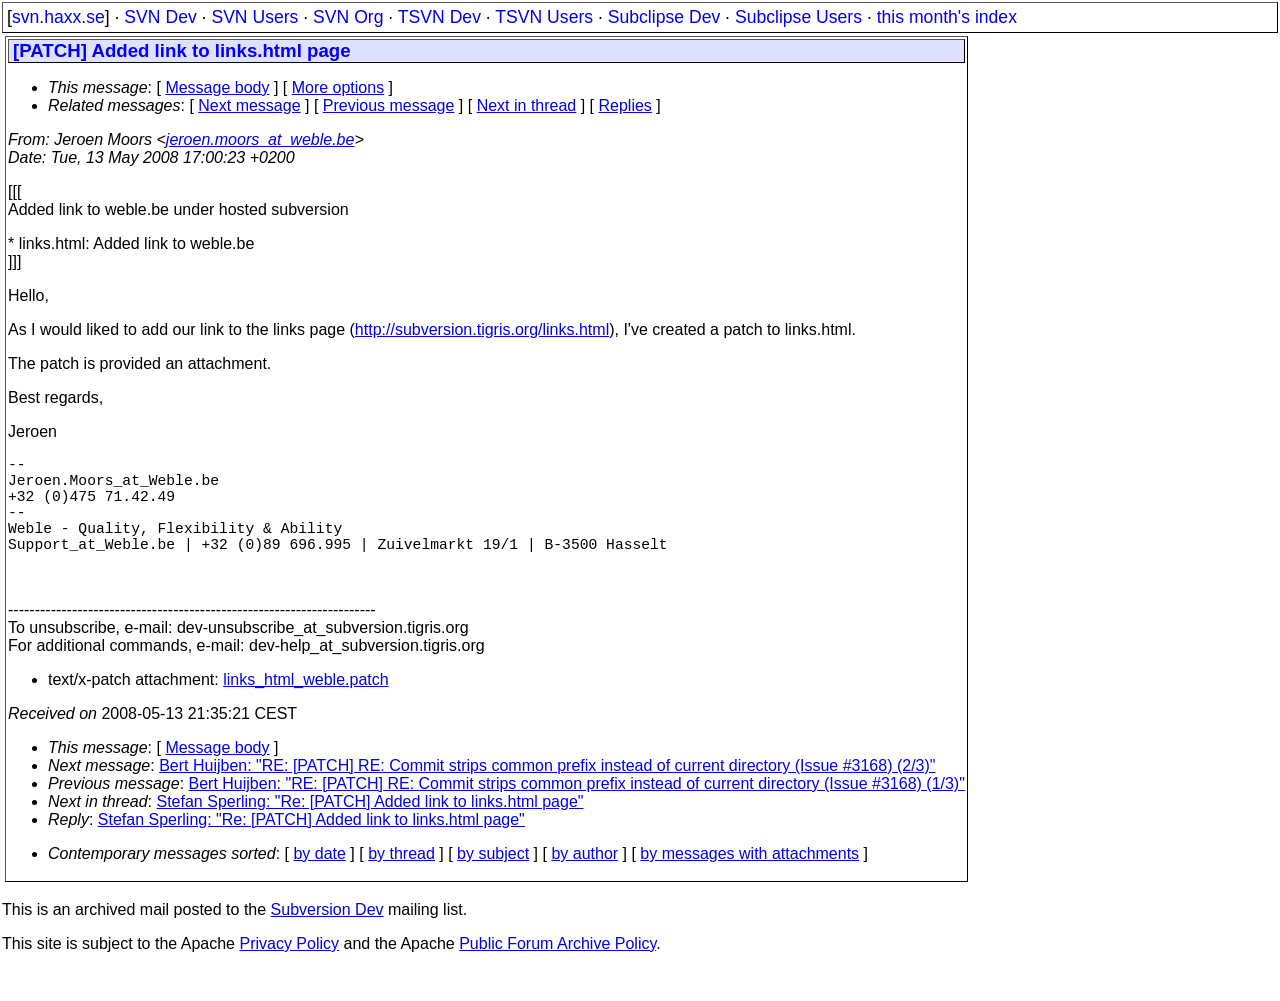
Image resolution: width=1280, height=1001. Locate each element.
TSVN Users (544, 17)
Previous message (389, 105)
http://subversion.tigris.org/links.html (482, 329)
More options (338, 87)
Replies (625, 105)
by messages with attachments (749, 885)
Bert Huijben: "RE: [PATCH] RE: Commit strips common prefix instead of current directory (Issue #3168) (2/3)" (547, 797)
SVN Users (254, 17)
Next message (249, 105)
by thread (401, 885)
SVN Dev (160, 17)
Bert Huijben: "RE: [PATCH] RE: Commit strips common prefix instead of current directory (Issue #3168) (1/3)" (577, 815)
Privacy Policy (289, 975)
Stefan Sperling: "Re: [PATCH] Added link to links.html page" (370, 833)
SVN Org (348, 17)
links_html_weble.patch (305, 711)
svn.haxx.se (58, 17)
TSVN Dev (439, 17)
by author (584, 885)
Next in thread (527, 105)
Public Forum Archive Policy (557, 975)
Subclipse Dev (664, 17)
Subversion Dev (327, 941)
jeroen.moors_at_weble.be (260, 139)
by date (319, 885)
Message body (217, 87)
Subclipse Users (798, 17)
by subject (493, 885)
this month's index (947, 17)
